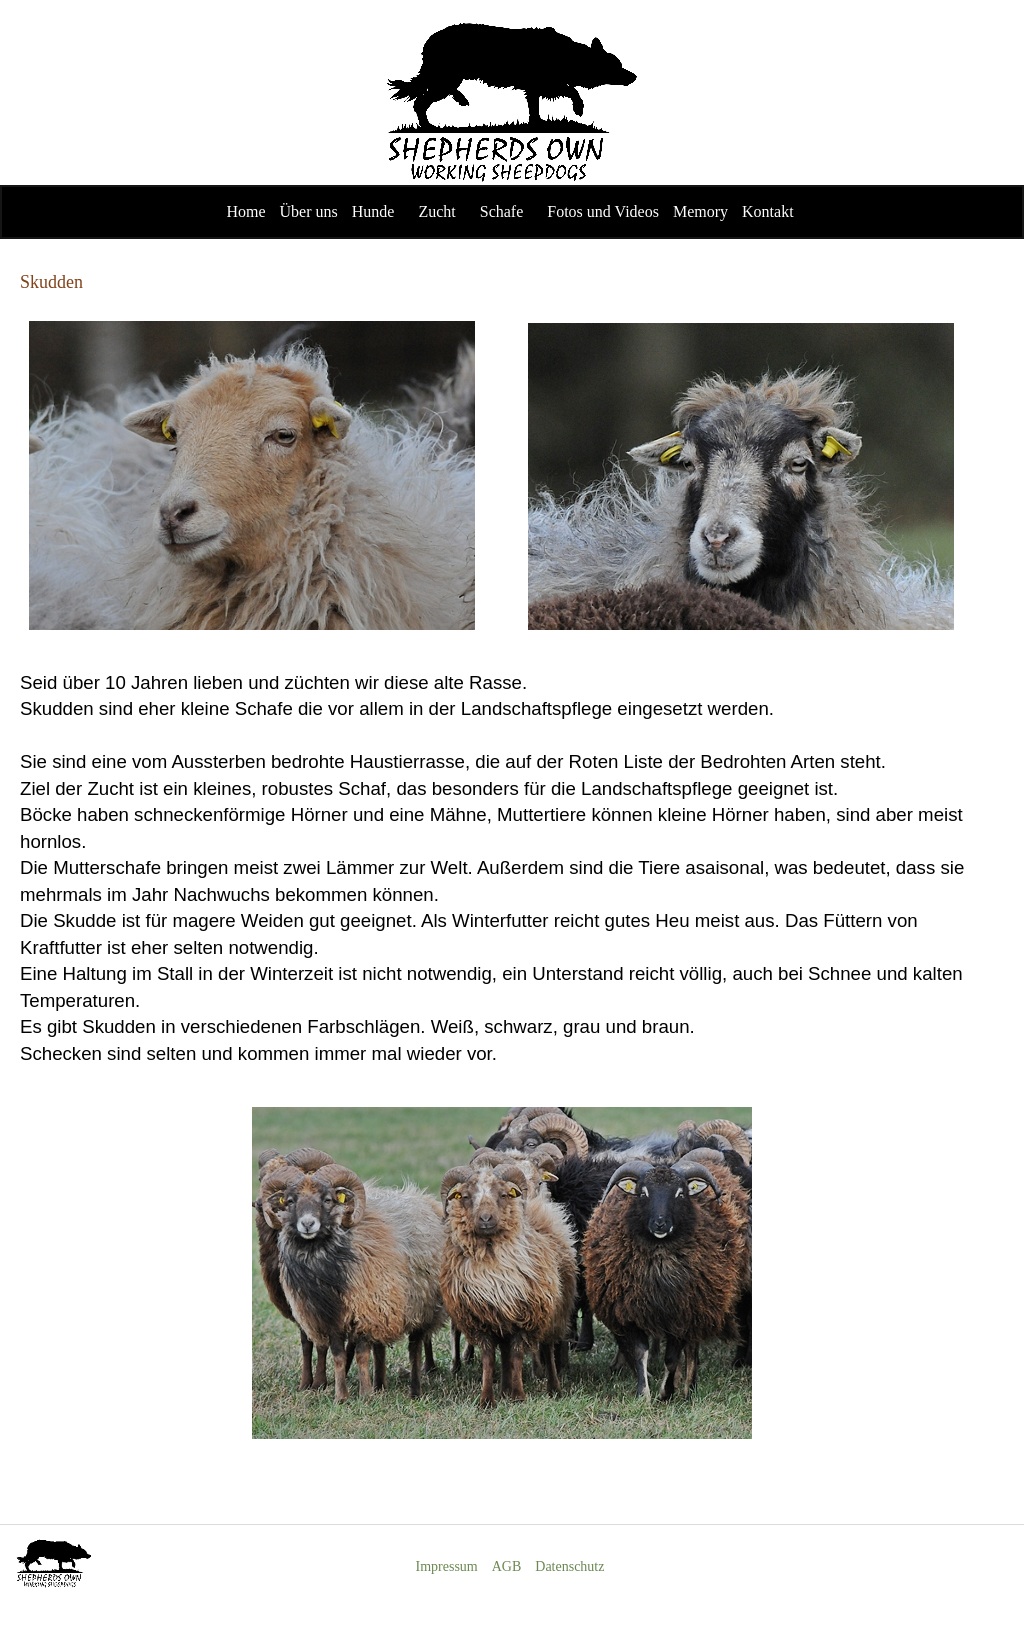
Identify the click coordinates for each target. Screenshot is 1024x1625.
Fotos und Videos (603, 211)
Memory (700, 211)
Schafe (502, 211)
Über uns (309, 211)
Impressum (447, 1566)
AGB (507, 1566)
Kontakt (768, 211)
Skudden (51, 282)
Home (245, 211)
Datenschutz (569, 1566)
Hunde (373, 211)
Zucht (436, 211)
